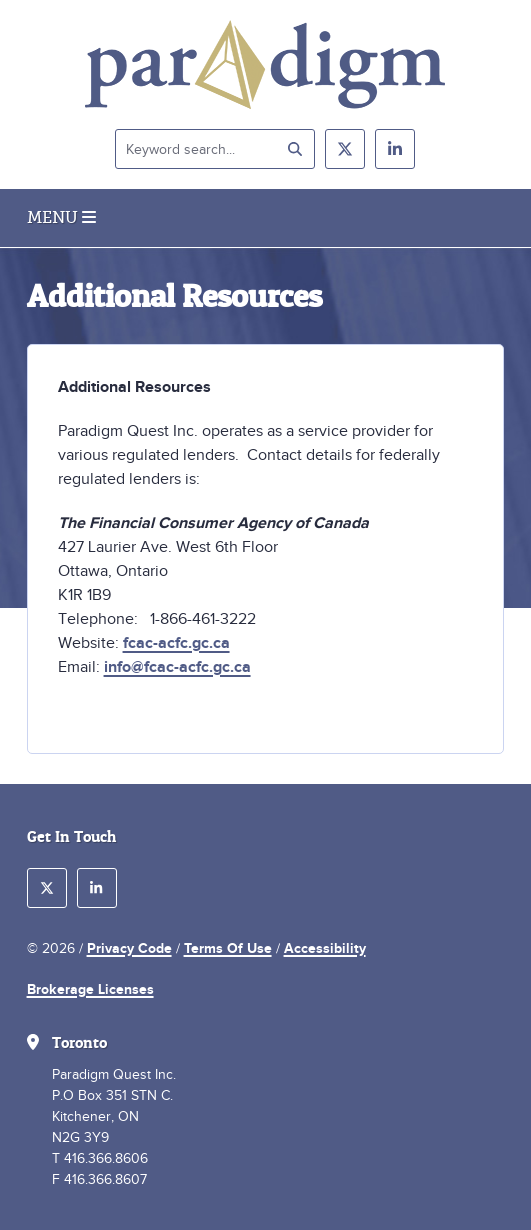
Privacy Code (129, 948)
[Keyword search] (215, 149)
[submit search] (295, 149)
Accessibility (325, 948)
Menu (61, 218)
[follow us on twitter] (345, 149)
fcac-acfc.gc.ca (176, 643)
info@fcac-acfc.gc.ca (177, 667)
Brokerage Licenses (90, 989)
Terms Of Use (228, 948)
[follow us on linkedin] (395, 149)
